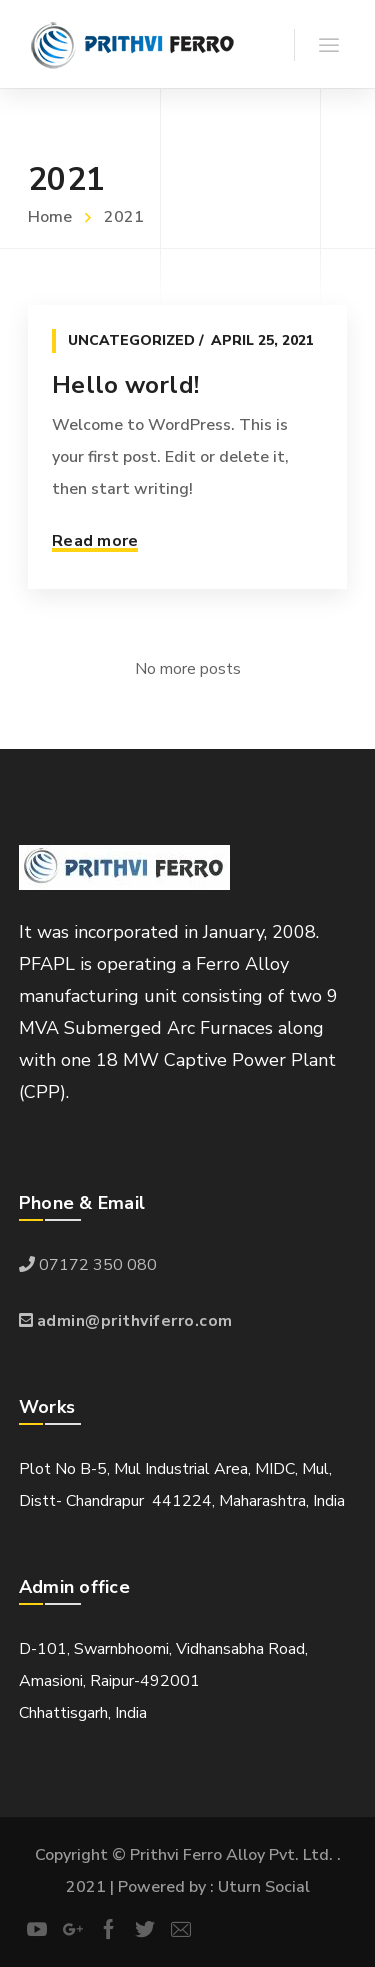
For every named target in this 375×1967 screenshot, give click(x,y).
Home (50, 217)
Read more (95, 541)
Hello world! (125, 385)
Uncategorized (131, 340)
